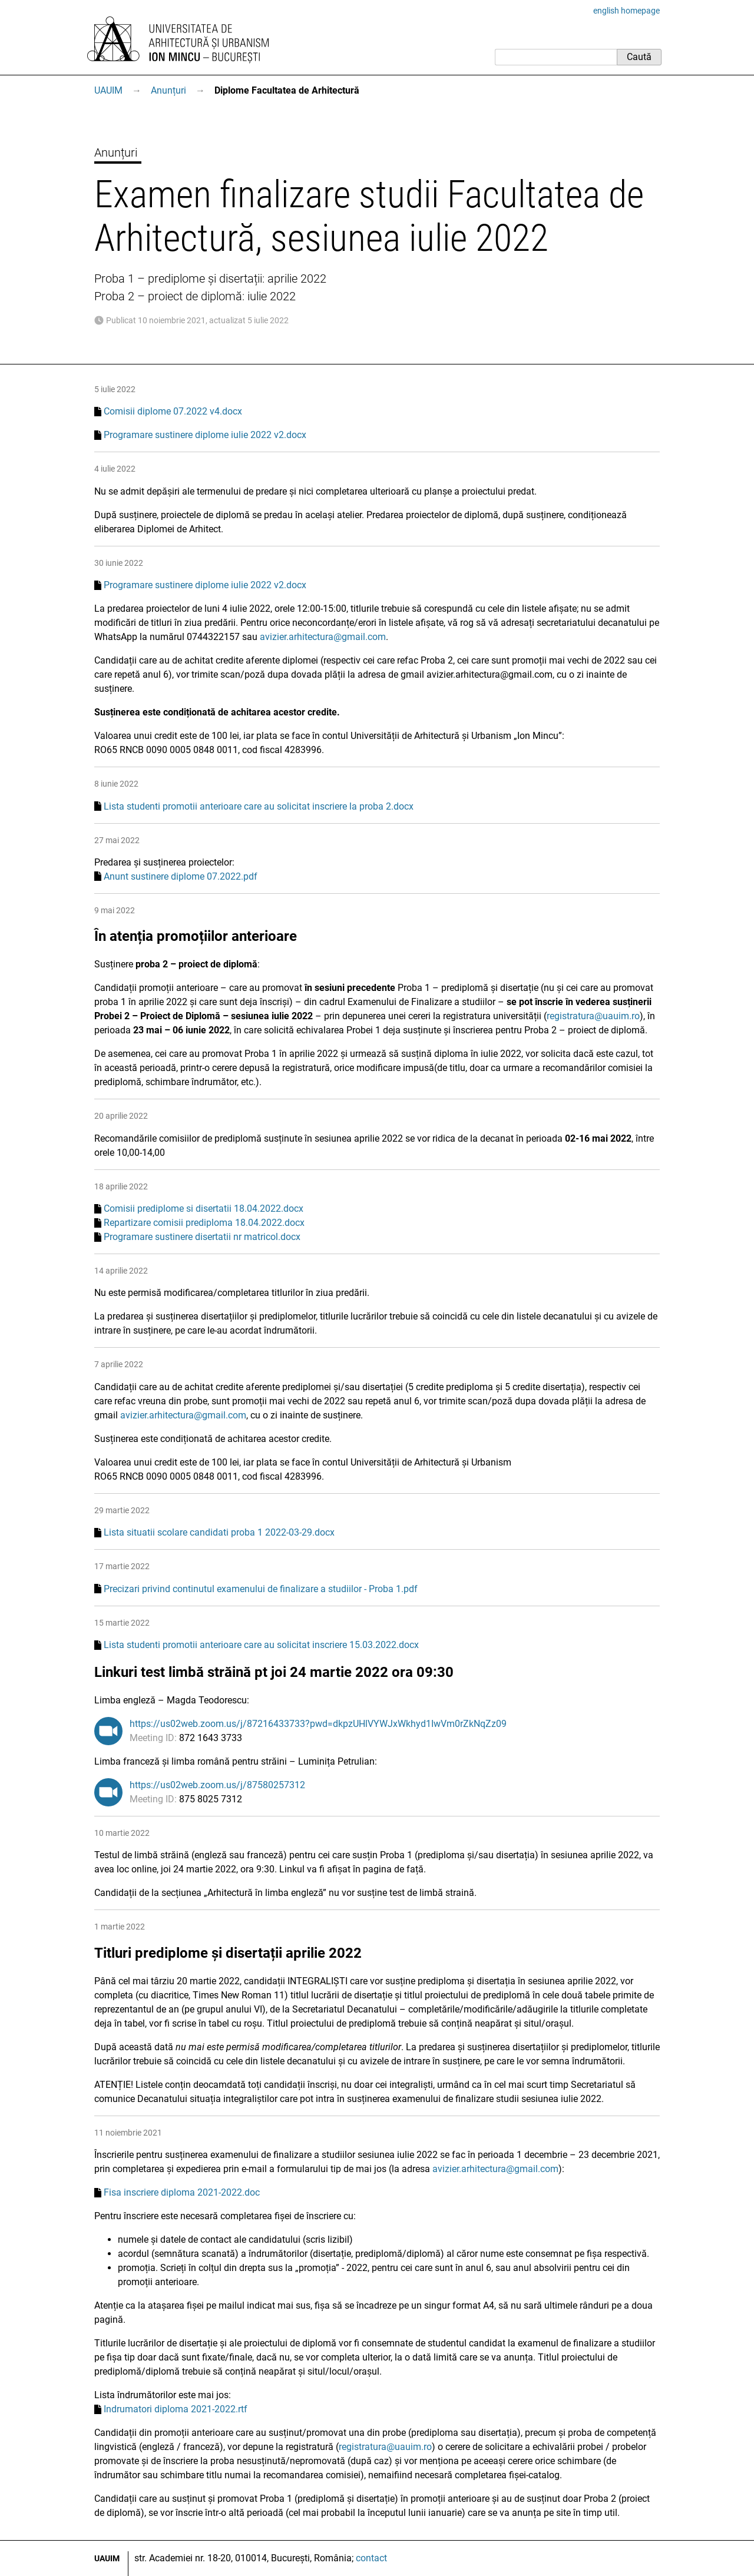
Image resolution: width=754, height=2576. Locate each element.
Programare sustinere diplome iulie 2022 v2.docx (205, 434)
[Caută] (556, 57)
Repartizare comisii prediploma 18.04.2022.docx (204, 1222)
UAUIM (108, 90)
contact (371, 2558)
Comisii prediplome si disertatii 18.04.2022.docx (203, 1208)
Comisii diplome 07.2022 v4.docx (173, 411)
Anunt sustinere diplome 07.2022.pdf (180, 876)
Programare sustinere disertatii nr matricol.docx (202, 1236)
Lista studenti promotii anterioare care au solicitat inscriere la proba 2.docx (259, 806)
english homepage (626, 10)
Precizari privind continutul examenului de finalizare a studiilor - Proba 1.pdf (261, 1588)
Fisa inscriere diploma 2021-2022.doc (182, 2192)
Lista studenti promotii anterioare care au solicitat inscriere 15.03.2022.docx (261, 1644)
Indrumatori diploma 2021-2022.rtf (175, 2409)
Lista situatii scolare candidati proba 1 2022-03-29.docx (219, 1532)
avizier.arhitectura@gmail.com (323, 636)
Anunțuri (168, 90)
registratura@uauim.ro (593, 1016)
